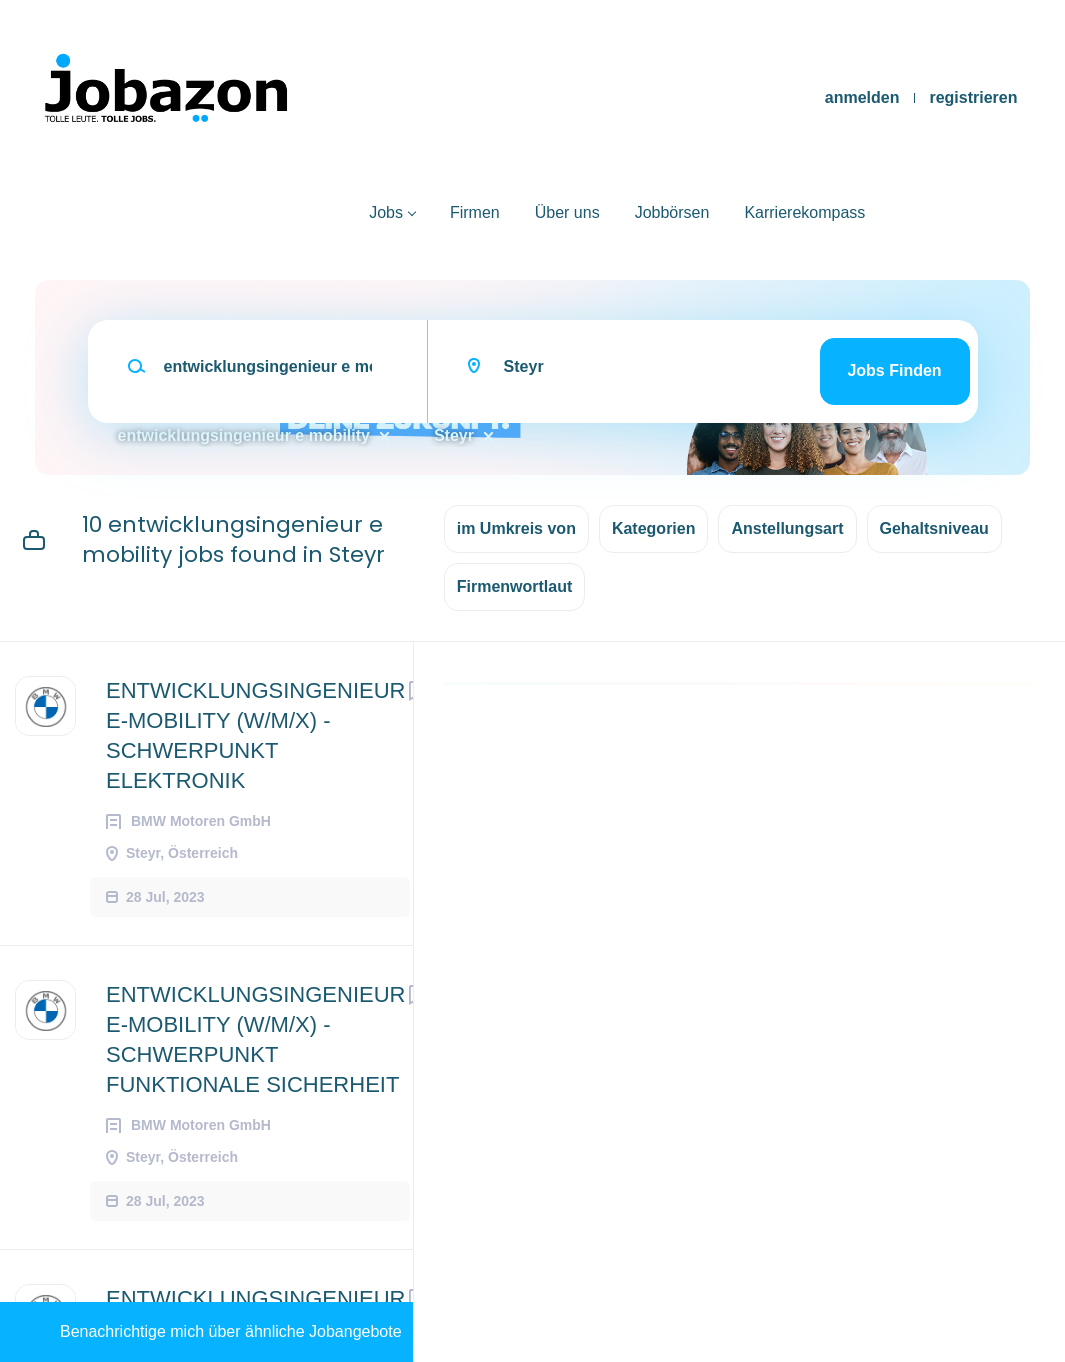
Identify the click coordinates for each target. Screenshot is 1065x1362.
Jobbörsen (672, 212)
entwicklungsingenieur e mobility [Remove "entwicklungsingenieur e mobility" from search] (244, 435)
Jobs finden (894, 370)
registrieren (973, 97)
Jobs (386, 212)
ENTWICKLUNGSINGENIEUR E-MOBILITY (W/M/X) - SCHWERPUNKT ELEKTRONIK (255, 735)
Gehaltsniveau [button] (934, 528)
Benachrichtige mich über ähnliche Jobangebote (231, 1331)
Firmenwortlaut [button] (515, 586)
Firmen (475, 212)
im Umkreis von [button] (516, 528)
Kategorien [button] (654, 528)
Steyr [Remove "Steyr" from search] (454, 435)
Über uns (567, 212)
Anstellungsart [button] (787, 528)
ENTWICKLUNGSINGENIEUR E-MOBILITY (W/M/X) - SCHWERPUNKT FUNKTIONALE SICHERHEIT (255, 1039)
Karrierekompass (804, 212)
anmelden (862, 97)
